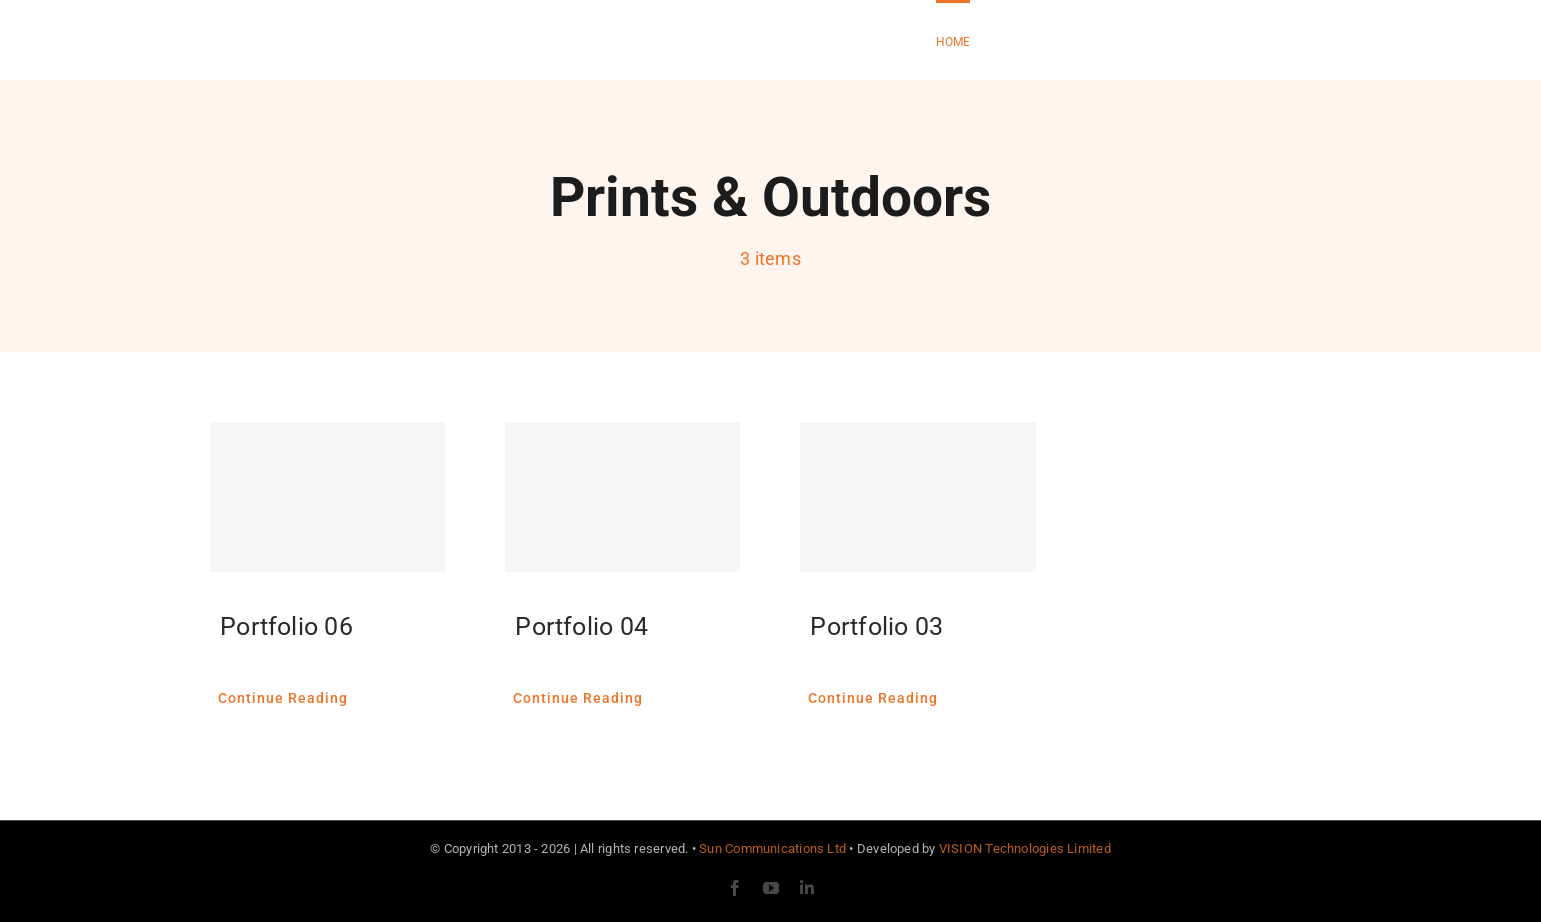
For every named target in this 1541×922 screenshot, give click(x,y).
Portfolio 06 (286, 626)
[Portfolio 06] (327, 497)
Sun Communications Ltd (772, 848)
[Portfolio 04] (622, 497)
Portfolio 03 (876, 626)
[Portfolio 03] (917, 497)
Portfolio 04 (581, 626)
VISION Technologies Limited (1025, 848)
